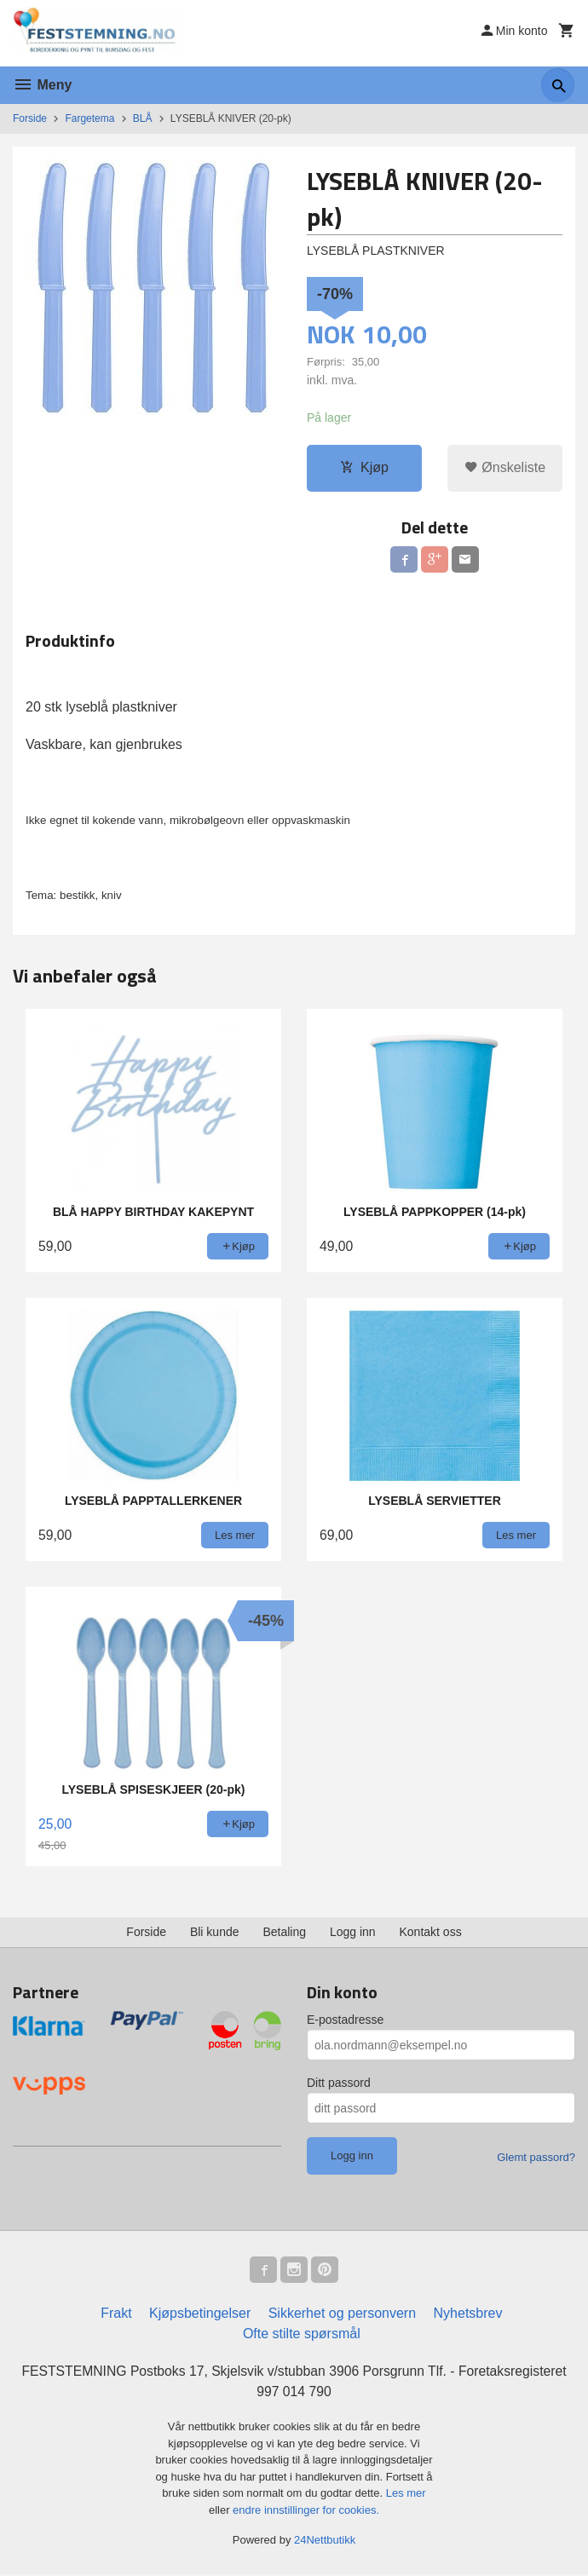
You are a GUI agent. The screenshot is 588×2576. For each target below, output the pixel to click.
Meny (42, 85)
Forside (30, 118)
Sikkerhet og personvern (342, 2314)
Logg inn (353, 1932)
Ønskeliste (504, 467)
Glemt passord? (536, 2158)
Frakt (116, 2314)
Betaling (284, 1932)
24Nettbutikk (324, 2541)
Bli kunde (214, 1932)
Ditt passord (339, 2083)
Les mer (406, 2494)
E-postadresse (345, 2020)
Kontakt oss (431, 1932)
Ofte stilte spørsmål (301, 2334)
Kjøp (364, 467)
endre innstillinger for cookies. (306, 2511)
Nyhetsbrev (468, 2314)
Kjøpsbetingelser (200, 2314)
